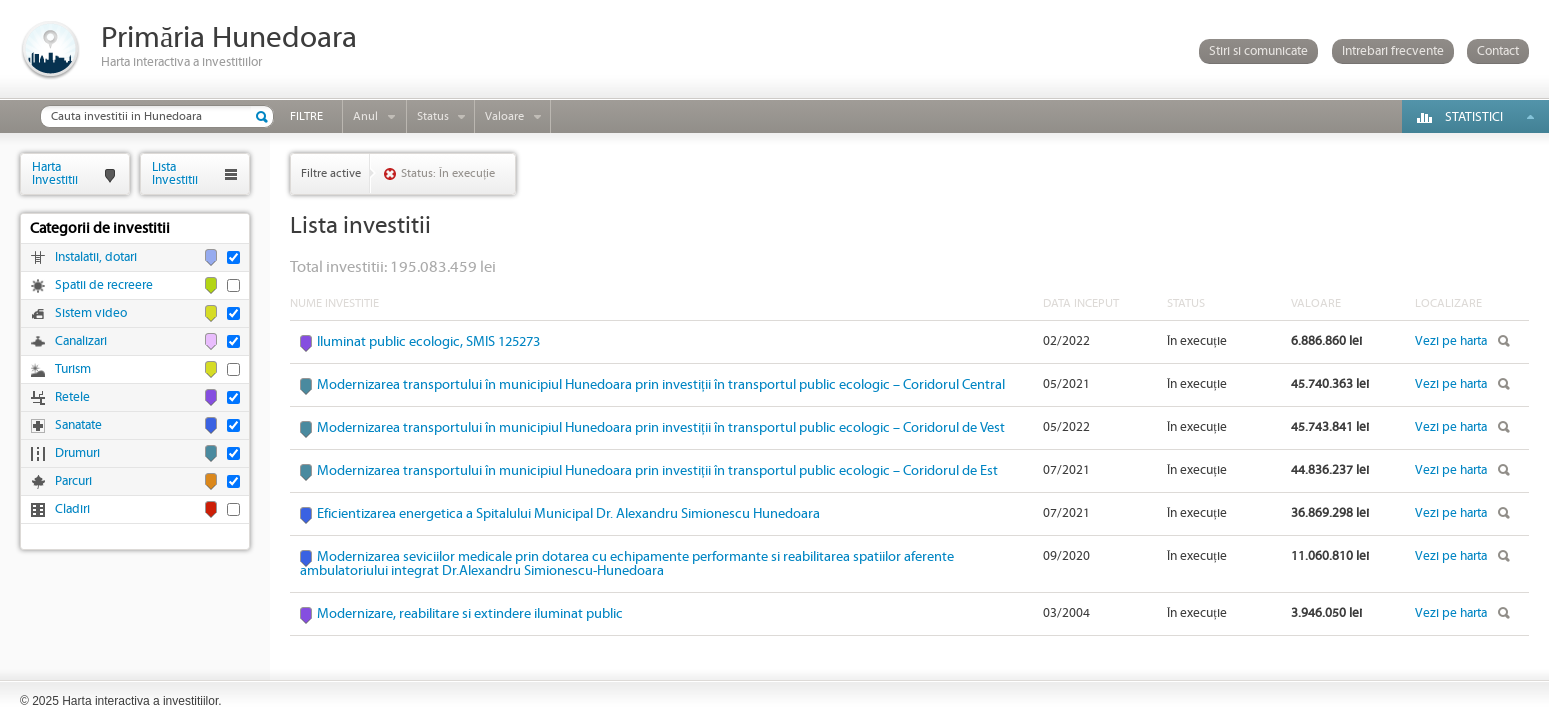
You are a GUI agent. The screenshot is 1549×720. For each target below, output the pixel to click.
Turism (73, 369)
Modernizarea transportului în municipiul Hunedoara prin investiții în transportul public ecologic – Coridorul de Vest (661, 428)
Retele (72, 397)
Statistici (1474, 117)
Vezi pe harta (1451, 341)
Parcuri (73, 481)
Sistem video (91, 313)
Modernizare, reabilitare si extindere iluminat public (470, 614)
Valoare (504, 116)
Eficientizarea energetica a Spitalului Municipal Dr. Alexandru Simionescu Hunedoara (568, 514)
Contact (1498, 51)
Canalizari (81, 341)
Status (433, 116)
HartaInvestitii (55, 173)
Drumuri (77, 453)
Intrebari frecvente (1393, 51)
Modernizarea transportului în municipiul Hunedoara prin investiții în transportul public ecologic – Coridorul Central (661, 385)
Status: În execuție (448, 173)
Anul (365, 116)
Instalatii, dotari (96, 257)
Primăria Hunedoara (229, 38)
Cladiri (72, 509)
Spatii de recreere (104, 285)
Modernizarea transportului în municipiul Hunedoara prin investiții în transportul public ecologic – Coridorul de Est (657, 471)
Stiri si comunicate (1258, 51)
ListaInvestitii (175, 173)
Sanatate (78, 425)
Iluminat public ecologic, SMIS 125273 (428, 342)
